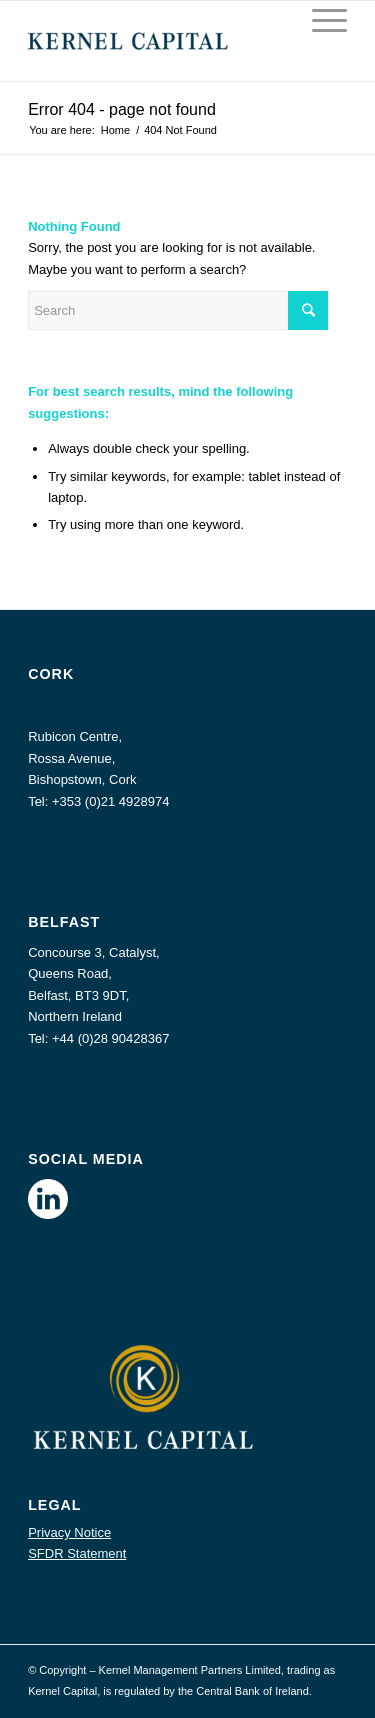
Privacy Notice (69, 1532)
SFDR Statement (77, 1553)
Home (115, 130)
